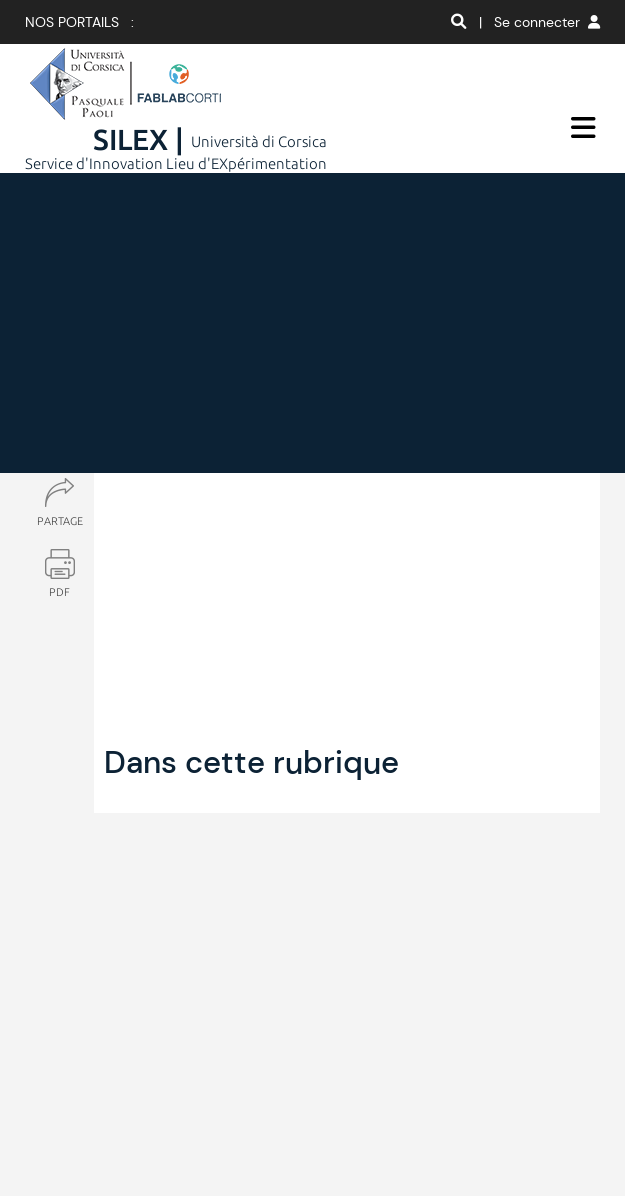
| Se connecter (539, 22)
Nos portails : (79, 22)
